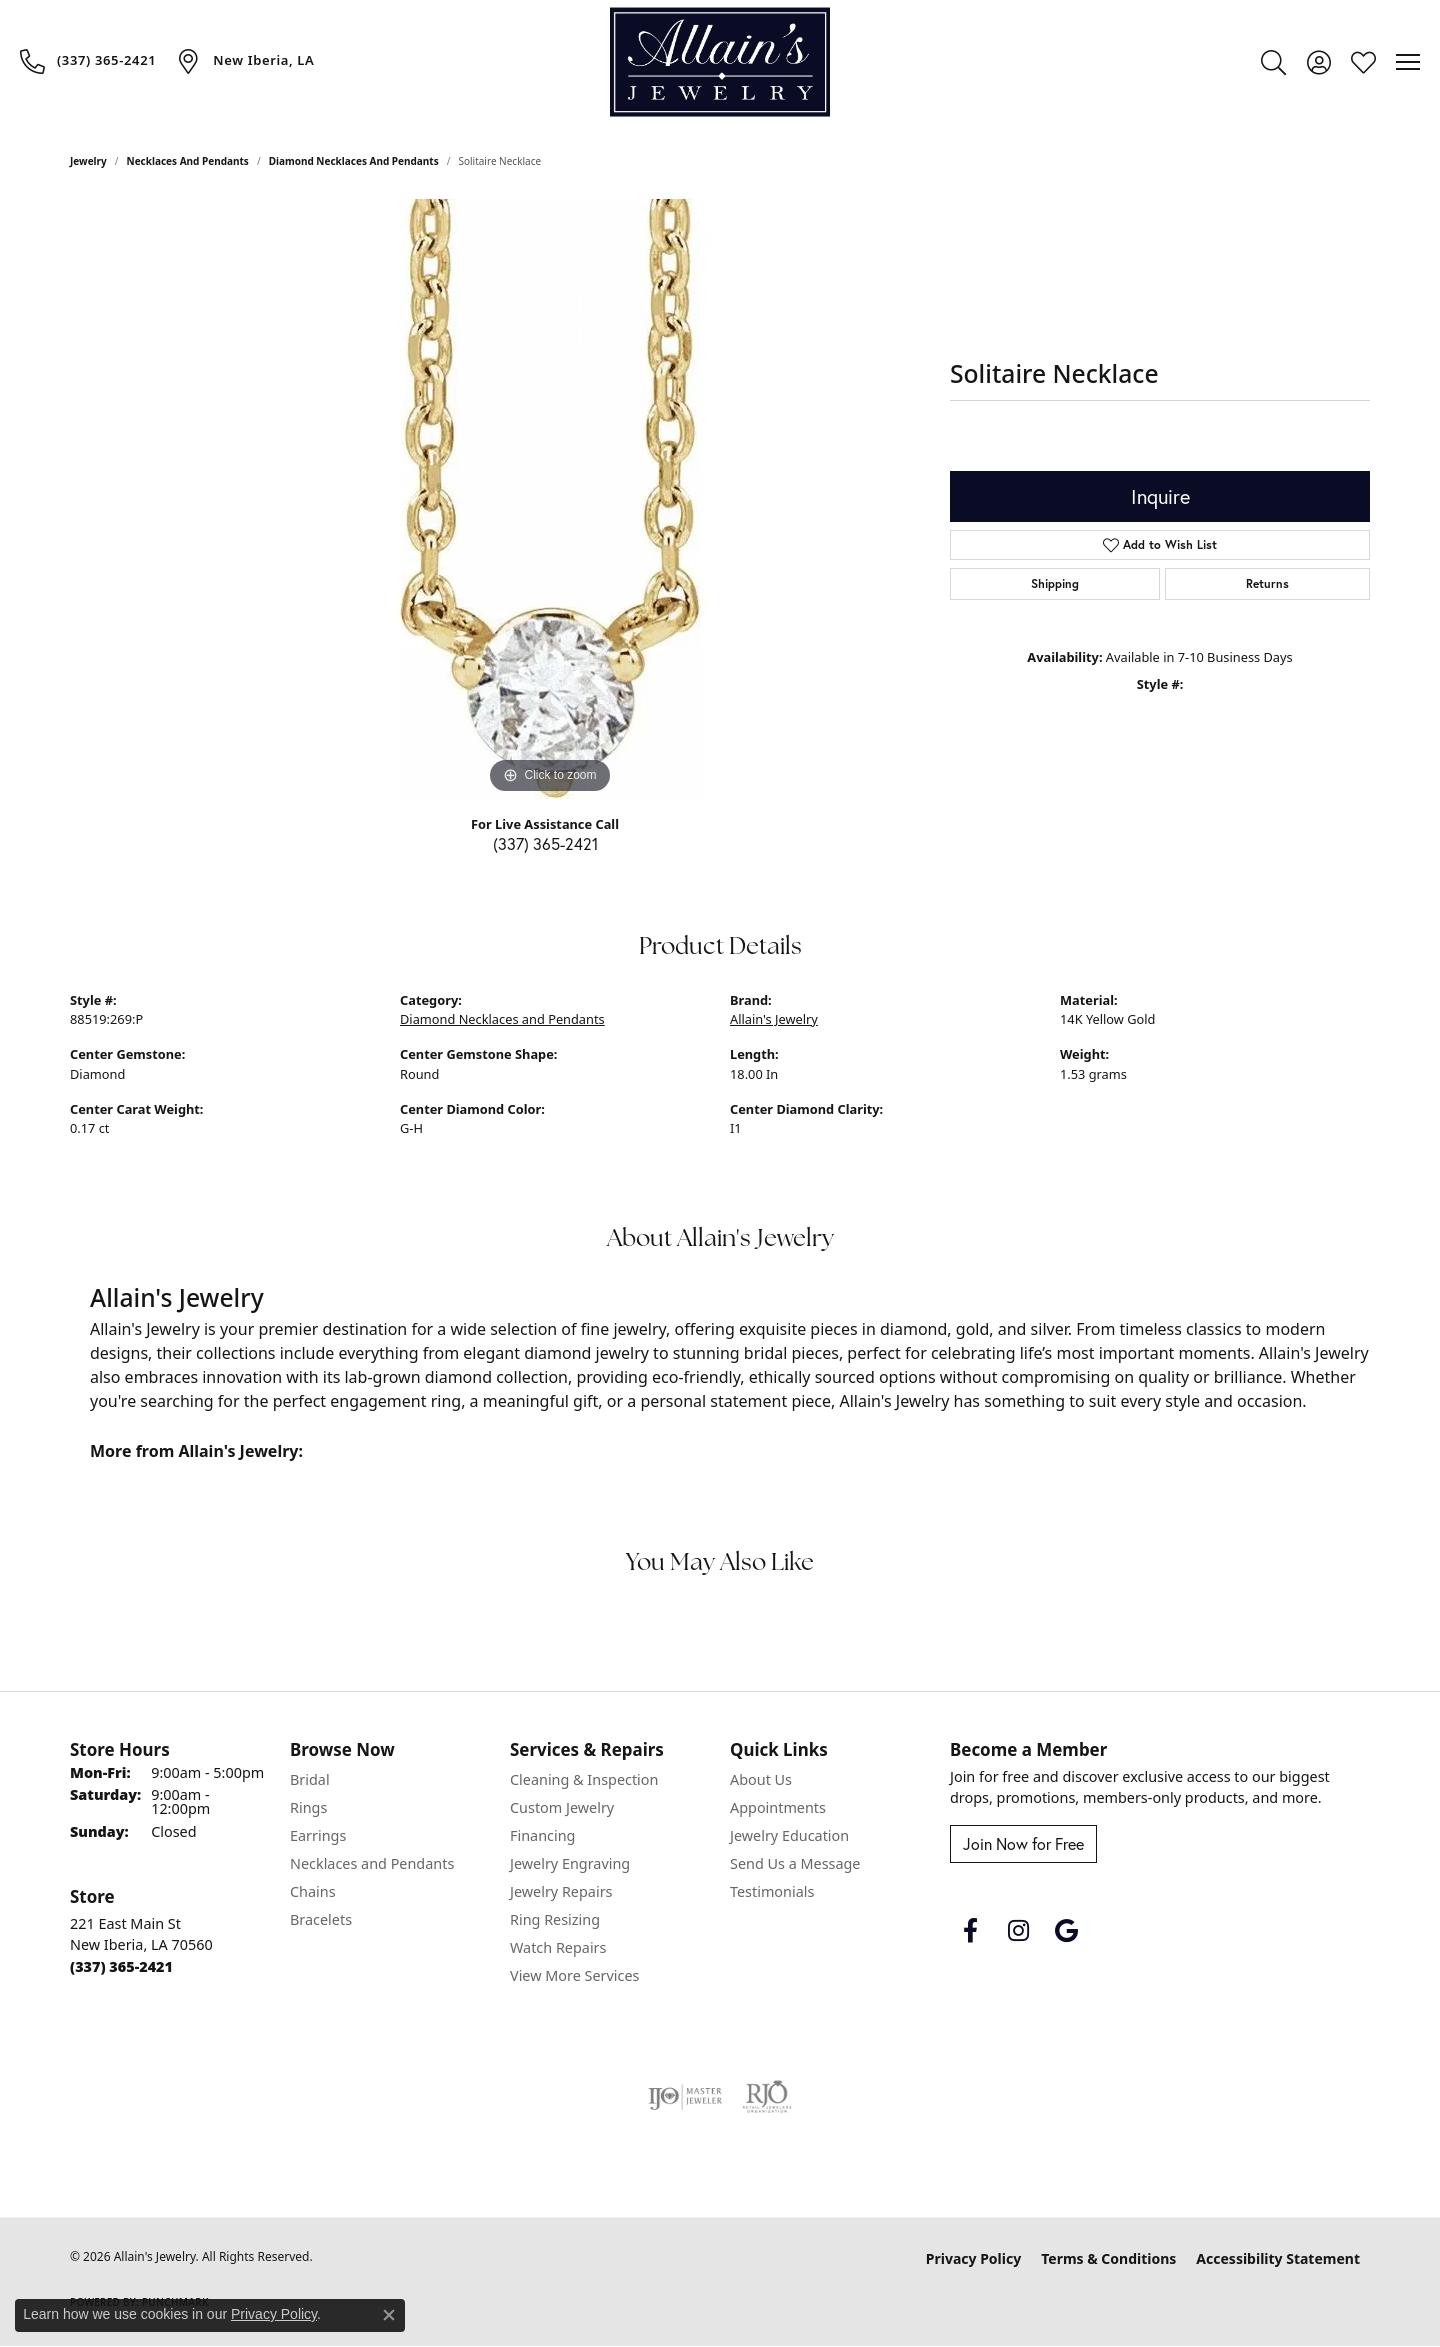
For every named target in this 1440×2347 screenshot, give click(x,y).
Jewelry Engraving (570, 1863)
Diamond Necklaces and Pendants (354, 161)
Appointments (778, 1807)
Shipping (1055, 583)
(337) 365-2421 (545, 843)
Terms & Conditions (1108, 2258)
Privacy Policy (973, 2258)
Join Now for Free (1023, 1843)
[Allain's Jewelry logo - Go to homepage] (720, 62)
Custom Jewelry (562, 1807)
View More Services (574, 1975)
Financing (542, 1835)
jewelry (88, 161)
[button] (1273, 62)
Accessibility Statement (1278, 2258)
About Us (761, 1779)
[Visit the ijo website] (685, 2097)
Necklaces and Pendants (188, 161)
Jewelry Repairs (561, 1891)
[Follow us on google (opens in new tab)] (1066, 1931)
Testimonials (772, 1891)
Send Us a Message (795, 1863)
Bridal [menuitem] (310, 1779)
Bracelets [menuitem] (321, 1919)
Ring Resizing (555, 1919)
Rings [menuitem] (308, 1807)
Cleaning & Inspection (584, 1779)
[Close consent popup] (389, 2315)
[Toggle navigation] (1408, 62)
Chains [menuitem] (313, 1891)
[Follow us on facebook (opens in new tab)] (970, 1931)
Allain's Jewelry (774, 1019)
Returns (1267, 583)
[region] (550, 499)
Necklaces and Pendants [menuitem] (372, 1863)
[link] (88, 61)
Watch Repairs (558, 1947)
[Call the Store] (121, 1966)
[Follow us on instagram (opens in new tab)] (1018, 1931)
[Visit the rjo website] (767, 2097)
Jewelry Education (789, 1835)
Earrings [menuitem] (318, 1835)
